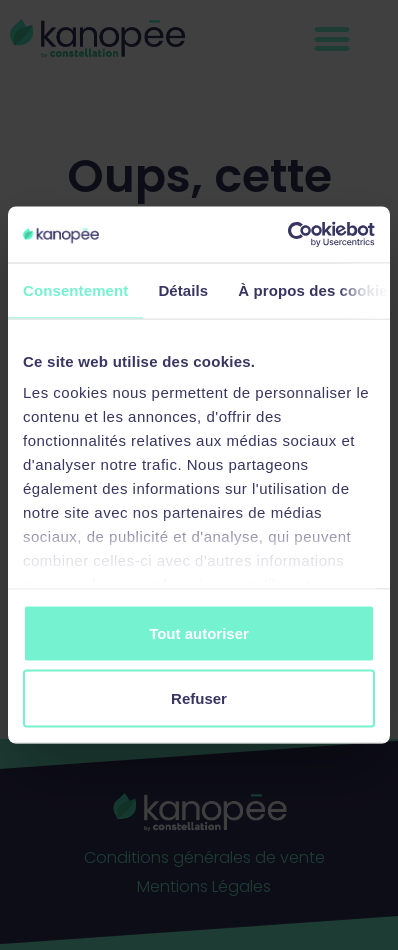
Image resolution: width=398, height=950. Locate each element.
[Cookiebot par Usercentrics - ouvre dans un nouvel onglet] (287, 235)
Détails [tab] (183, 289)
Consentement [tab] (75, 289)
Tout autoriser (199, 632)
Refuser (199, 698)
